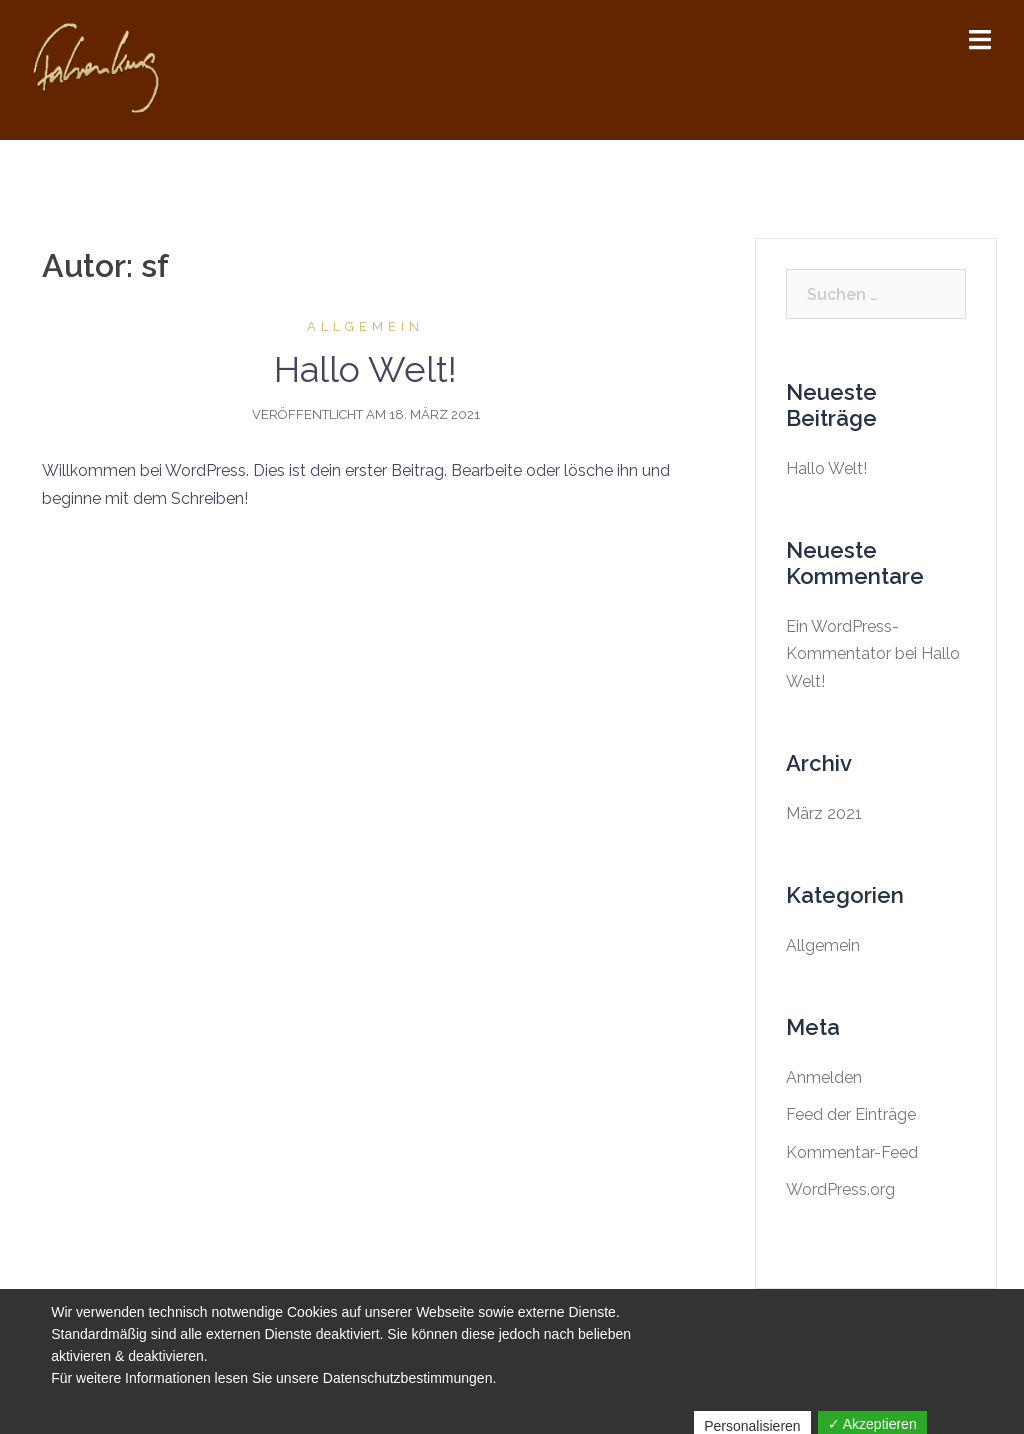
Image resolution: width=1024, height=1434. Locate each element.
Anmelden (824, 1077)
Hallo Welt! (365, 369)
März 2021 (824, 813)
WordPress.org (840, 1189)
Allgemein (365, 326)
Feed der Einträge (851, 1114)
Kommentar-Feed (852, 1152)
